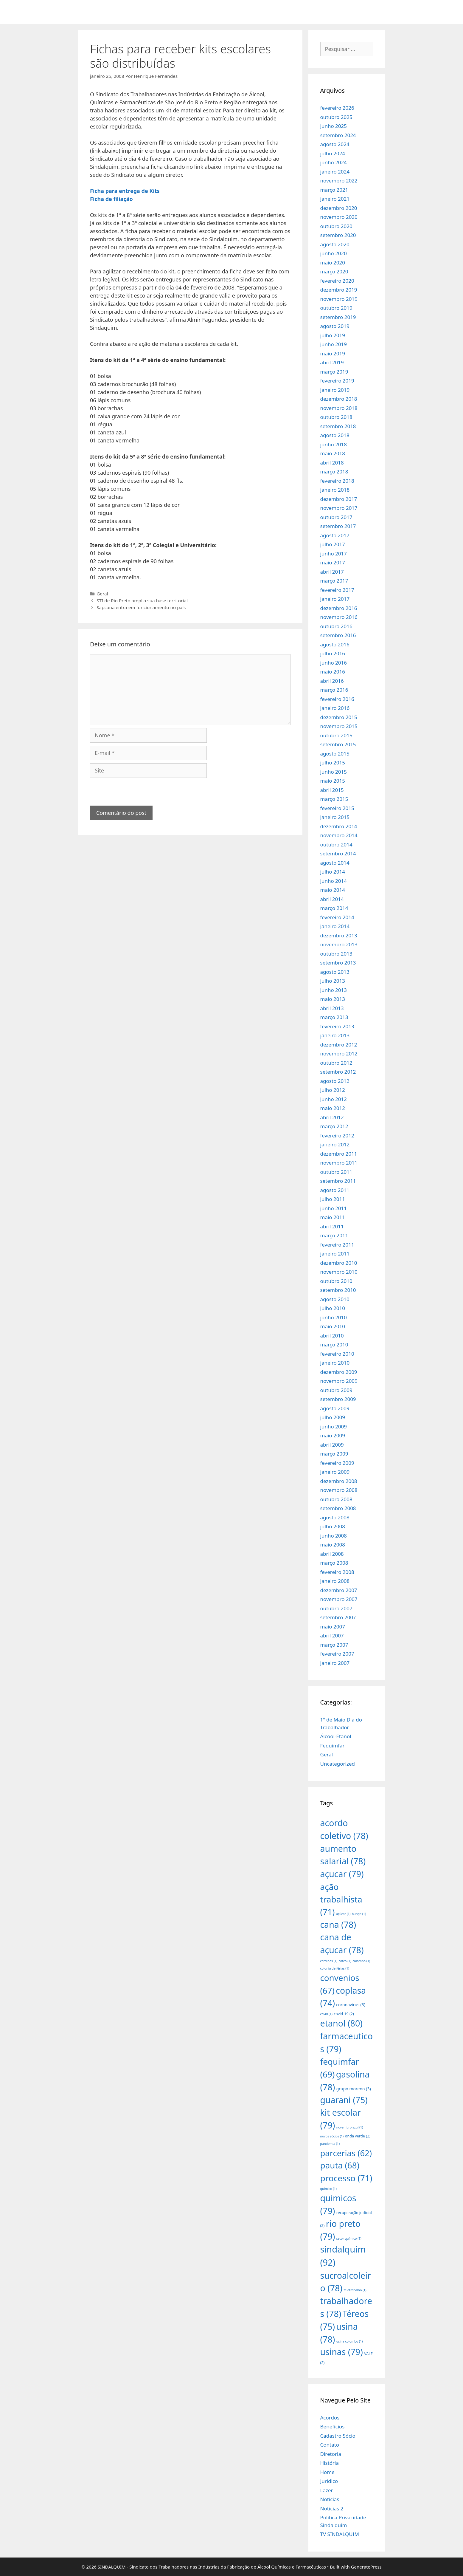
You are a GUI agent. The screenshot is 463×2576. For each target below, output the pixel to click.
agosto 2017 (334, 535)
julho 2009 (332, 1417)
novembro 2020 (339, 216)
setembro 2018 (338, 426)
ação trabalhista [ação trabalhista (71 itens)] (341, 1899)
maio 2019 (332, 353)
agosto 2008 (334, 1517)
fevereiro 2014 (337, 917)
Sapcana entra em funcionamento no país (141, 607)
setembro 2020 (338, 235)
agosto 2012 (334, 1081)
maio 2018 (332, 453)
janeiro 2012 (335, 1144)
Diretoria (330, 2453)
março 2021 (334, 189)
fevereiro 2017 (337, 589)
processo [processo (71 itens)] (346, 2178)
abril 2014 (332, 899)
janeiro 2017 (335, 598)
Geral (102, 594)
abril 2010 (332, 1335)
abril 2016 (332, 680)
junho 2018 (333, 444)
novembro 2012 (339, 1053)
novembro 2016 (339, 617)
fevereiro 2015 (337, 808)
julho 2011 (332, 1199)
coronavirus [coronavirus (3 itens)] (350, 2004)
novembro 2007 (339, 1599)
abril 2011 (332, 1226)
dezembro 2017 (338, 499)
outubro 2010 (336, 1281)
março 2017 (334, 580)
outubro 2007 (336, 1608)
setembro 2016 (338, 635)
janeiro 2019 (335, 389)
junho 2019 (333, 344)
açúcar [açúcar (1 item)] (343, 1914)
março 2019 (334, 371)
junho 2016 (333, 662)
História (329, 2462)
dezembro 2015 (338, 717)
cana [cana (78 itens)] (338, 1924)
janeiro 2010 (335, 1362)
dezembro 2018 (338, 398)
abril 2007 (332, 1635)
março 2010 (334, 1344)
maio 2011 (332, 1217)
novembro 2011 (339, 1162)
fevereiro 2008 (337, 1572)
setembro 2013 (338, 962)
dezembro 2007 (338, 1590)
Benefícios (332, 2426)
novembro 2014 (339, 835)
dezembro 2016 (338, 608)
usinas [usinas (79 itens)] (341, 2351)
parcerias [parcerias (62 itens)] (346, 2153)
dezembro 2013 (338, 935)
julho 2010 (332, 1308)
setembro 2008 (338, 1508)
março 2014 (334, 908)
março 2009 (334, 1453)
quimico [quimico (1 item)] (328, 2189)
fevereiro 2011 (337, 1244)
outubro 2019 (336, 307)
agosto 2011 (334, 1190)
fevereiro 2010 (337, 1353)
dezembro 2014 (338, 826)
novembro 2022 (339, 180)
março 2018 (334, 471)
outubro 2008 (336, 1499)
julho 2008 (332, 1526)
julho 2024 (332, 153)
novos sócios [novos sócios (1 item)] (332, 2136)
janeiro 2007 (335, 1662)
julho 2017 (332, 544)
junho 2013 (333, 990)
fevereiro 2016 (337, 699)
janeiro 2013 (335, 1035)
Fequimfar (332, 1745)
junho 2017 (333, 553)
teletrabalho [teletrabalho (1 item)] (355, 2290)
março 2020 (334, 271)
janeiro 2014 (335, 926)
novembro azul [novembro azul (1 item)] (349, 2127)
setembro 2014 (338, 853)
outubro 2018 (336, 417)
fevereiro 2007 (337, 1653)
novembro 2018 (339, 408)
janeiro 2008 (335, 1581)
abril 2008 (332, 1553)
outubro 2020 (336, 226)
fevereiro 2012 (337, 1135)
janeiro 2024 (335, 171)
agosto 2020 (334, 244)
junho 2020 (333, 253)
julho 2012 (332, 1089)
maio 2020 (332, 262)
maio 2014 (332, 889)
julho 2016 (332, 653)
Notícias (329, 2499)
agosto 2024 (334, 144)
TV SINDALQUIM (339, 2534)
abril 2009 (332, 1444)
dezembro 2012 (338, 1044)
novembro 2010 (339, 1271)
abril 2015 (332, 790)
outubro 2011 (336, 1171)
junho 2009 (333, 1426)
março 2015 (334, 798)
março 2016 (334, 689)
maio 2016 (332, 671)
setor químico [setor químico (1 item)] (348, 2238)
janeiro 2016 (335, 708)
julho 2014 (332, 871)
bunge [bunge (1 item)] (359, 1914)
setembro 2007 (338, 1617)
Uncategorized (337, 1763)
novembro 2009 (339, 1380)
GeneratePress (366, 2567)
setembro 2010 (338, 1290)
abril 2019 (332, 362)
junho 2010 (333, 1317)
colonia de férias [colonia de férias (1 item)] (334, 1968)
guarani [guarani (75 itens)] (344, 2100)
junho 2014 (333, 880)
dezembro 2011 (338, 1153)
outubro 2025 (336, 117)
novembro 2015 (339, 726)
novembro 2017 (339, 507)
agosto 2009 (334, 1408)
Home (327, 2472)
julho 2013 (332, 980)
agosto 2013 (334, 971)
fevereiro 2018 (337, 480)
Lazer (326, 2490)
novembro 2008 (339, 1490)
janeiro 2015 (335, 817)
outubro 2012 (336, 1062)
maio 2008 (332, 1544)
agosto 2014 (334, 862)
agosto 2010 (334, 1299)
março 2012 (334, 1126)
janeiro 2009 (335, 1471)
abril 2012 (332, 1117)
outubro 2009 (336, 1390)
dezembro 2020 (338, 208)
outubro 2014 (336, 844)
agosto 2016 (334, 644)
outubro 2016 (336, 626)
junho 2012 (333, 1099)
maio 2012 (332, 1108)
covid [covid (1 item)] (326, 2014)
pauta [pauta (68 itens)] (340, 2165)
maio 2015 (332, 780)
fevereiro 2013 (337, 1026)
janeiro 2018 (335, 489)
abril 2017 (332, 571)
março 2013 (334, 1017)
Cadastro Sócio (337, 2435)
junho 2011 (333, 1208)
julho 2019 (332, 335)
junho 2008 (333, 1535)
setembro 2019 (338, 317)
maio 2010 (332, 1326)
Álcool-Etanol (335, 1736)
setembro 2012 (338, 1071)
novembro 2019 (339, 298)
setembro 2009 (338, 1399)
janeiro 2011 (335, 1253)
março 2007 (334, 1644)
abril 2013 (332, 1008)
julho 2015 (332, 762)
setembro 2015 (338, 744)
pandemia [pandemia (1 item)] (330, 2144)
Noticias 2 (332, 2508)
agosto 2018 (334, 435)
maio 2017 (332, 562)
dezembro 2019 (338, 289)
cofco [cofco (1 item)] (345, 1961)
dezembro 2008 (338, 1481)
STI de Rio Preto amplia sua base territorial (142, 600)
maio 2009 (332, 1435)
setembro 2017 (338, 526)
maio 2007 (332, 1626)
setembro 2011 (338, 1180)
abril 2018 (332, 462)
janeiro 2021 (335, 198)
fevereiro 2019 (337, 380)
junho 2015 (333, 771)
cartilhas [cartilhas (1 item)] (329, 1961)
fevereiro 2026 (337, 107)
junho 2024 (333, 162)
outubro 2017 (336, 517)
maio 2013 (332, 999)
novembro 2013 (339, 944)
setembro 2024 (338, 135)
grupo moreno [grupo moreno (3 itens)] (353, 2089)
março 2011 (334, 1235)
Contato (329, 2444)
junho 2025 (333, 126)
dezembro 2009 (338, 1371)
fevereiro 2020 (337, 280)
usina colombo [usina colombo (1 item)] (349, 2341)
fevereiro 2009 (337, 1462)
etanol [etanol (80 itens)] (341, 2023)
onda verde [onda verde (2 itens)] (357, 2136)
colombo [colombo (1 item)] (361, 1961)
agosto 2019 (334, 326)
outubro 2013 (336, 953)
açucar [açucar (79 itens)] (342, 1874)
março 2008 (334, 1562)
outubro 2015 (336, 735)
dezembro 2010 (338, 1262)
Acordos (330, 2417)
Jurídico (329, 2481)
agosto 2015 (334, 753)
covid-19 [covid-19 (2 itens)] (344, 2013)
